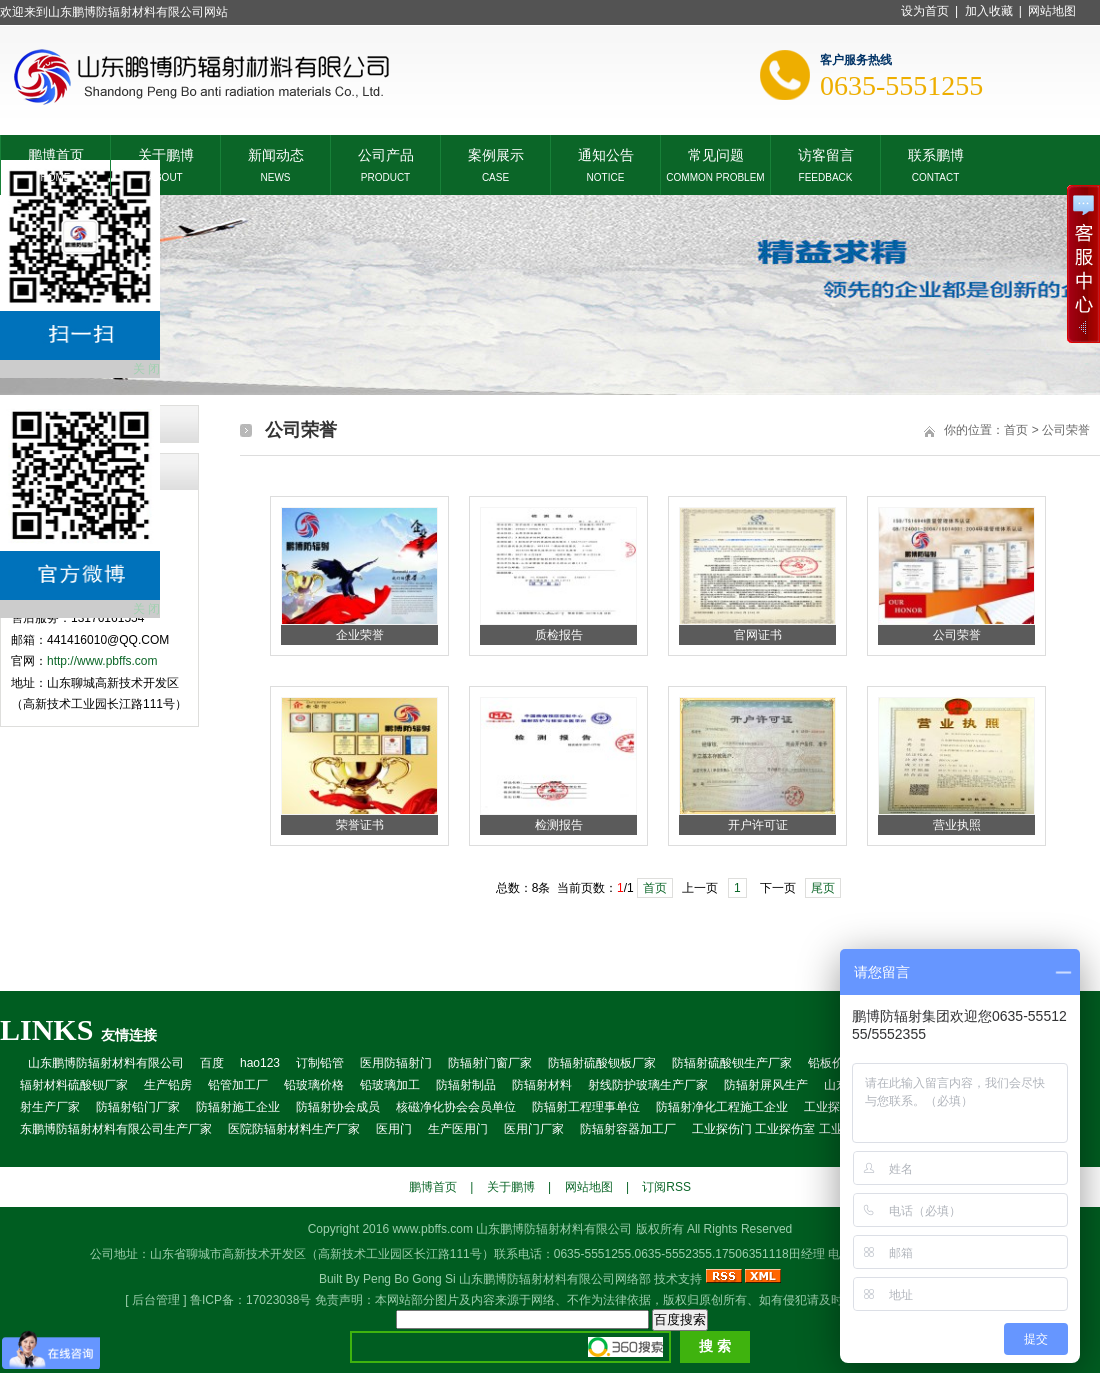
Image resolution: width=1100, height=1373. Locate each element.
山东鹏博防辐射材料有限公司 (106, 1063)
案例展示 (496, 153)
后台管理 (156, 1300)
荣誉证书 (360, 825)
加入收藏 (989, 11)
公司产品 (386, 153)
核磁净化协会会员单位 (456, 1107)
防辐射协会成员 (338, 1107)
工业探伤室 (834, 1107)
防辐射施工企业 (238, 1107)
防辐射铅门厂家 (138, 1107)
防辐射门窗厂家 (490, 1063)
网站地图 (1052, 11)
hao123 (260, 1063)
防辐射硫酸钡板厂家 (602, 1063)
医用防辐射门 (396, 1063)
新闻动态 (276, 153)
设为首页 (925, 11)
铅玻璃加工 (390, 1085)
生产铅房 (168, 1085)
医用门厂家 (534, 1129)
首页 (655, 888)
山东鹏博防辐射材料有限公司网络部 (555, 1279)
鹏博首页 (56, 153)
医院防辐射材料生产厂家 (294, 1129)
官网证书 (758, 635)
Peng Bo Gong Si (409, 1279)
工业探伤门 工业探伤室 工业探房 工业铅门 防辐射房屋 (836, 1129)
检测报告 (559, 825)
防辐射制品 (466, 1085)
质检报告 (559, 635)
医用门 (394, 1129)
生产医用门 (458, 1129)
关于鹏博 (166, 153)
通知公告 (606, 153)
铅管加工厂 (238, 1085)
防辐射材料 (542, 1085)
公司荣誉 (957, 635)
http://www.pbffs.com (102, 661)
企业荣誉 (360, 635)
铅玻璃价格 (314, 1085)
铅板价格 (832, 1063)
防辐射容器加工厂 (628, 1129)
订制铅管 (320, 1063)
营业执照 (957, 825)
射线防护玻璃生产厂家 (648, 1085)
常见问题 (716, 153)
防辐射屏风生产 (766, 1085)
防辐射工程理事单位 (586, 1107)
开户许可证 (758, 825)
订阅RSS (666, 1187)
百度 (212, 1063)
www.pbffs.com (432, 1229)
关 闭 (146, 369)
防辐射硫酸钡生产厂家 (732, 1063)
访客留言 (826, 153)
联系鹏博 (936, 153)
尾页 (823, 888)
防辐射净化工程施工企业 (722, 1107)
